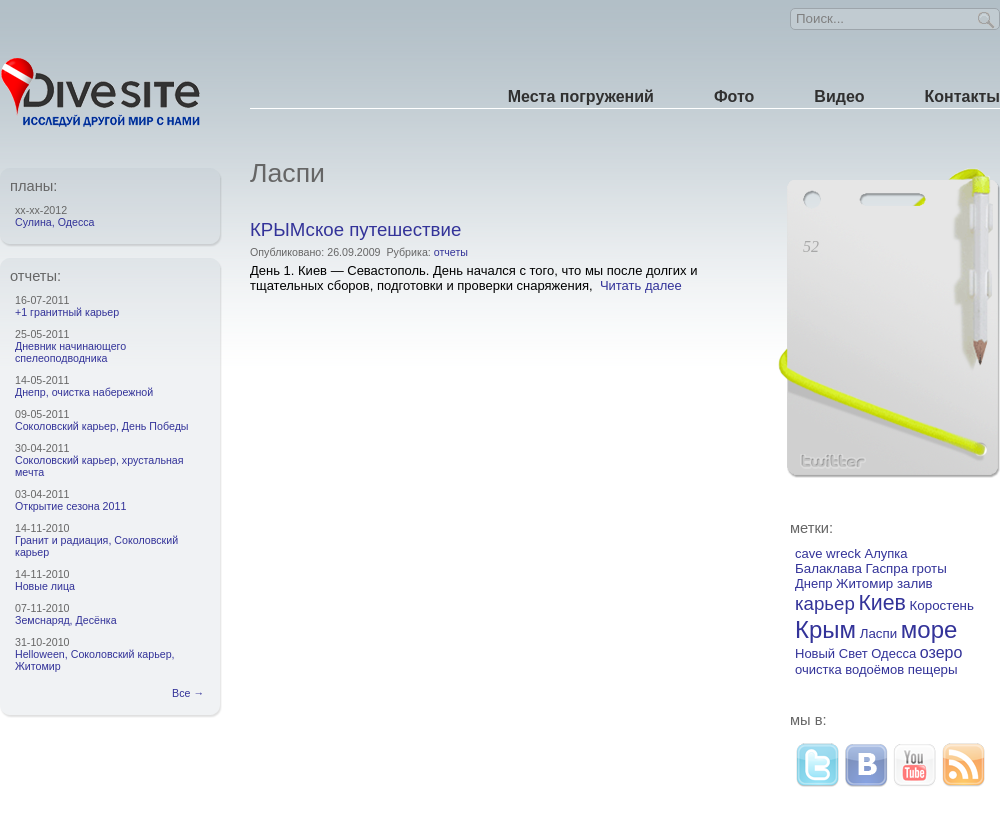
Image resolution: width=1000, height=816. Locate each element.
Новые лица (45, 586)
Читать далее (641, 285)
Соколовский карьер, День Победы (102, 426)
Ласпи (879, 633)
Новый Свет (831, 653)
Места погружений (581, 96)
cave (808, 553)
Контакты (962, 96)
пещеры (933, 669)
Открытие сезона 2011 (70, 506)
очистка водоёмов (849, 669)
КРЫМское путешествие (355, 229)
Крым (825, 629)
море (929, 629)
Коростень (942, 605)
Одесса (893, 653)
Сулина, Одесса (54, 222)
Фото (734, 96)
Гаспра (887, 568)
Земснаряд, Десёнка (66, 620)
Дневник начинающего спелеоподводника (70, 352)
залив (915, 583)
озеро (941, 652)
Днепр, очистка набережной (84, 392)
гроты (929, 568)
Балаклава (828, 568)
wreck (843, 553)
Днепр (813, 583)
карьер (825, 603)
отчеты (451, 252)
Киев (882, 603)
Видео (839, 96)
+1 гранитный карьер (67, 312)
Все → (191, 693)
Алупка (886, 553)
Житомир (864, 583)
